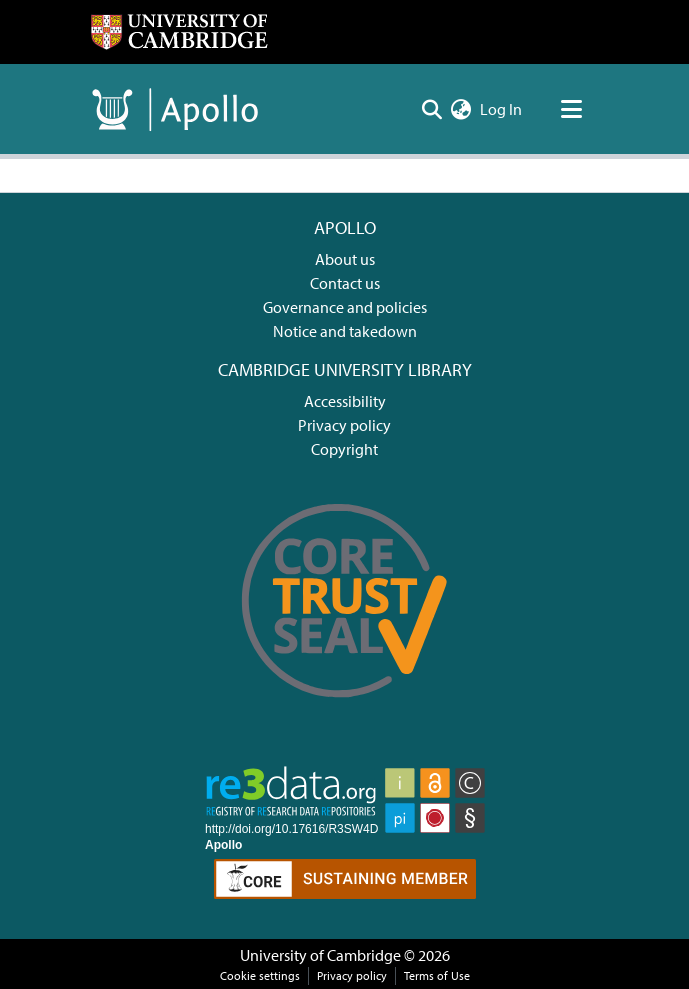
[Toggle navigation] (572, 109)
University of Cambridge (320, 955)
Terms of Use (437, 975)
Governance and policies (345, 307)
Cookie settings (260, 975)
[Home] (179, 32)
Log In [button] (502, 109)
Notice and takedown (345, 331)
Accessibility (345, 401)
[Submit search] (432, 109)
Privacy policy (344, 425)
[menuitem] (461, 109)
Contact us (345, 283)
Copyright (344, 449)
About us (345, 259)
